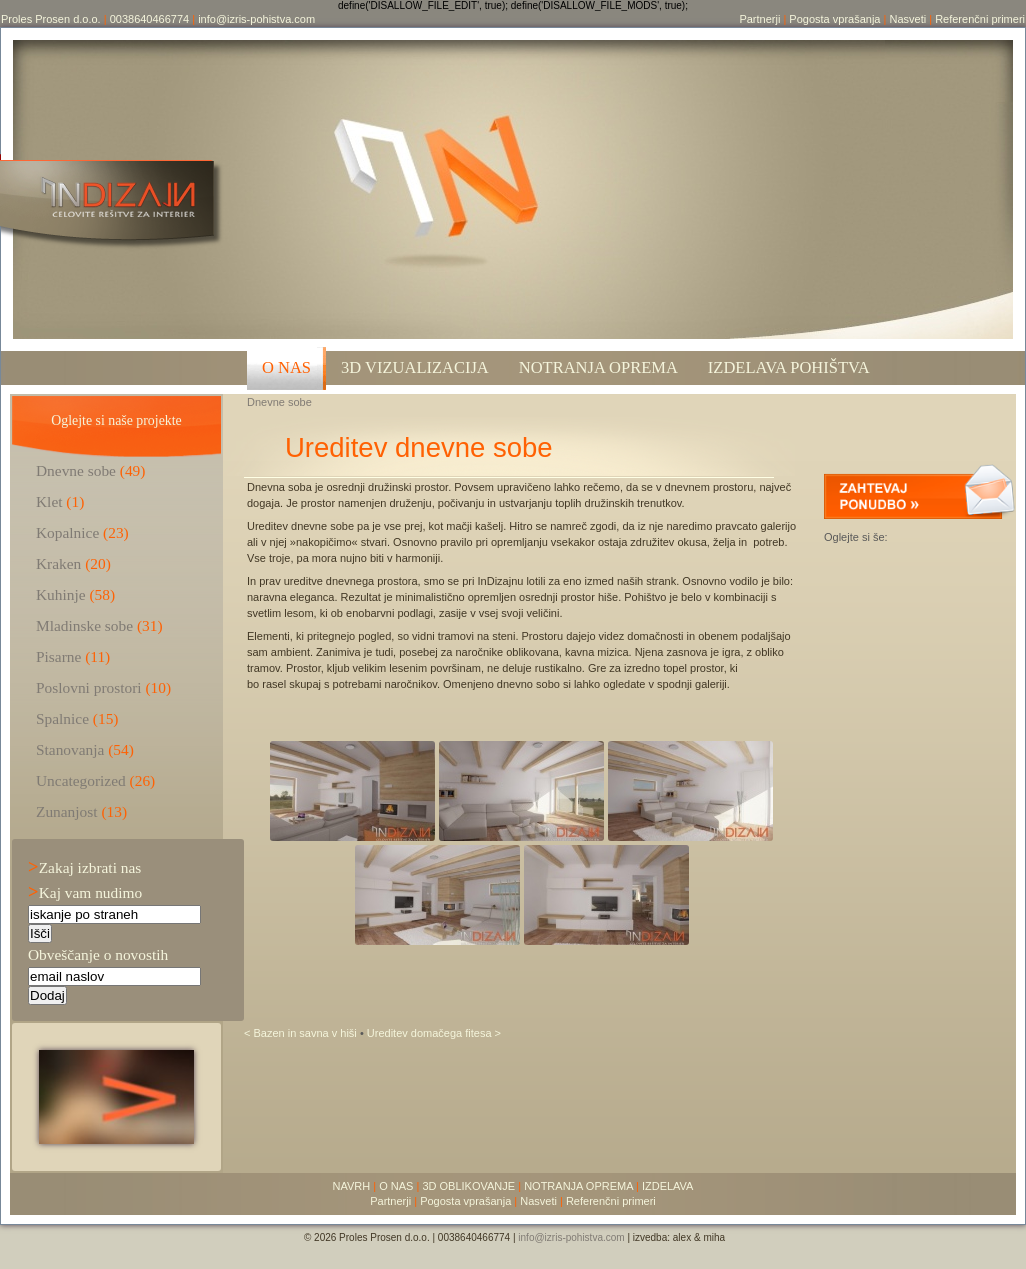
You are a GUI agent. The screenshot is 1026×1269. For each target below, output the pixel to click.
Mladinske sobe (84, 625)
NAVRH (352, 1186)
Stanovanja (70, 749)
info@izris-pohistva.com (256, 19)
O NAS (286, 367)
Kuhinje (61, 594)
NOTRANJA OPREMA (578, 1186)
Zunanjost (67, 811)
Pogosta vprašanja (834, 19)
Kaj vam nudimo (85, 892)
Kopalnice (67, 532)
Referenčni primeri (980, 19)
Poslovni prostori (89, 687)
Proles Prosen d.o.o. (51, 19)
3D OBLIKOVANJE (468, 1186)
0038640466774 (150, 19)
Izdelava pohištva (789, 367)
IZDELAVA (668, 1186)
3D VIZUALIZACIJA (415, 367)
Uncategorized (81, 780)
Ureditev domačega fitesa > (434, 1033)
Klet (49, 501)
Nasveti (907, 19)
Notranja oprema (598, 367)
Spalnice (62, 718)
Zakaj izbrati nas (84, 867)
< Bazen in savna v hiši (302, 1033)
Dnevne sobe (279, 402)
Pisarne (58, 656)
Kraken (58, 563)
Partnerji (759, 19)
